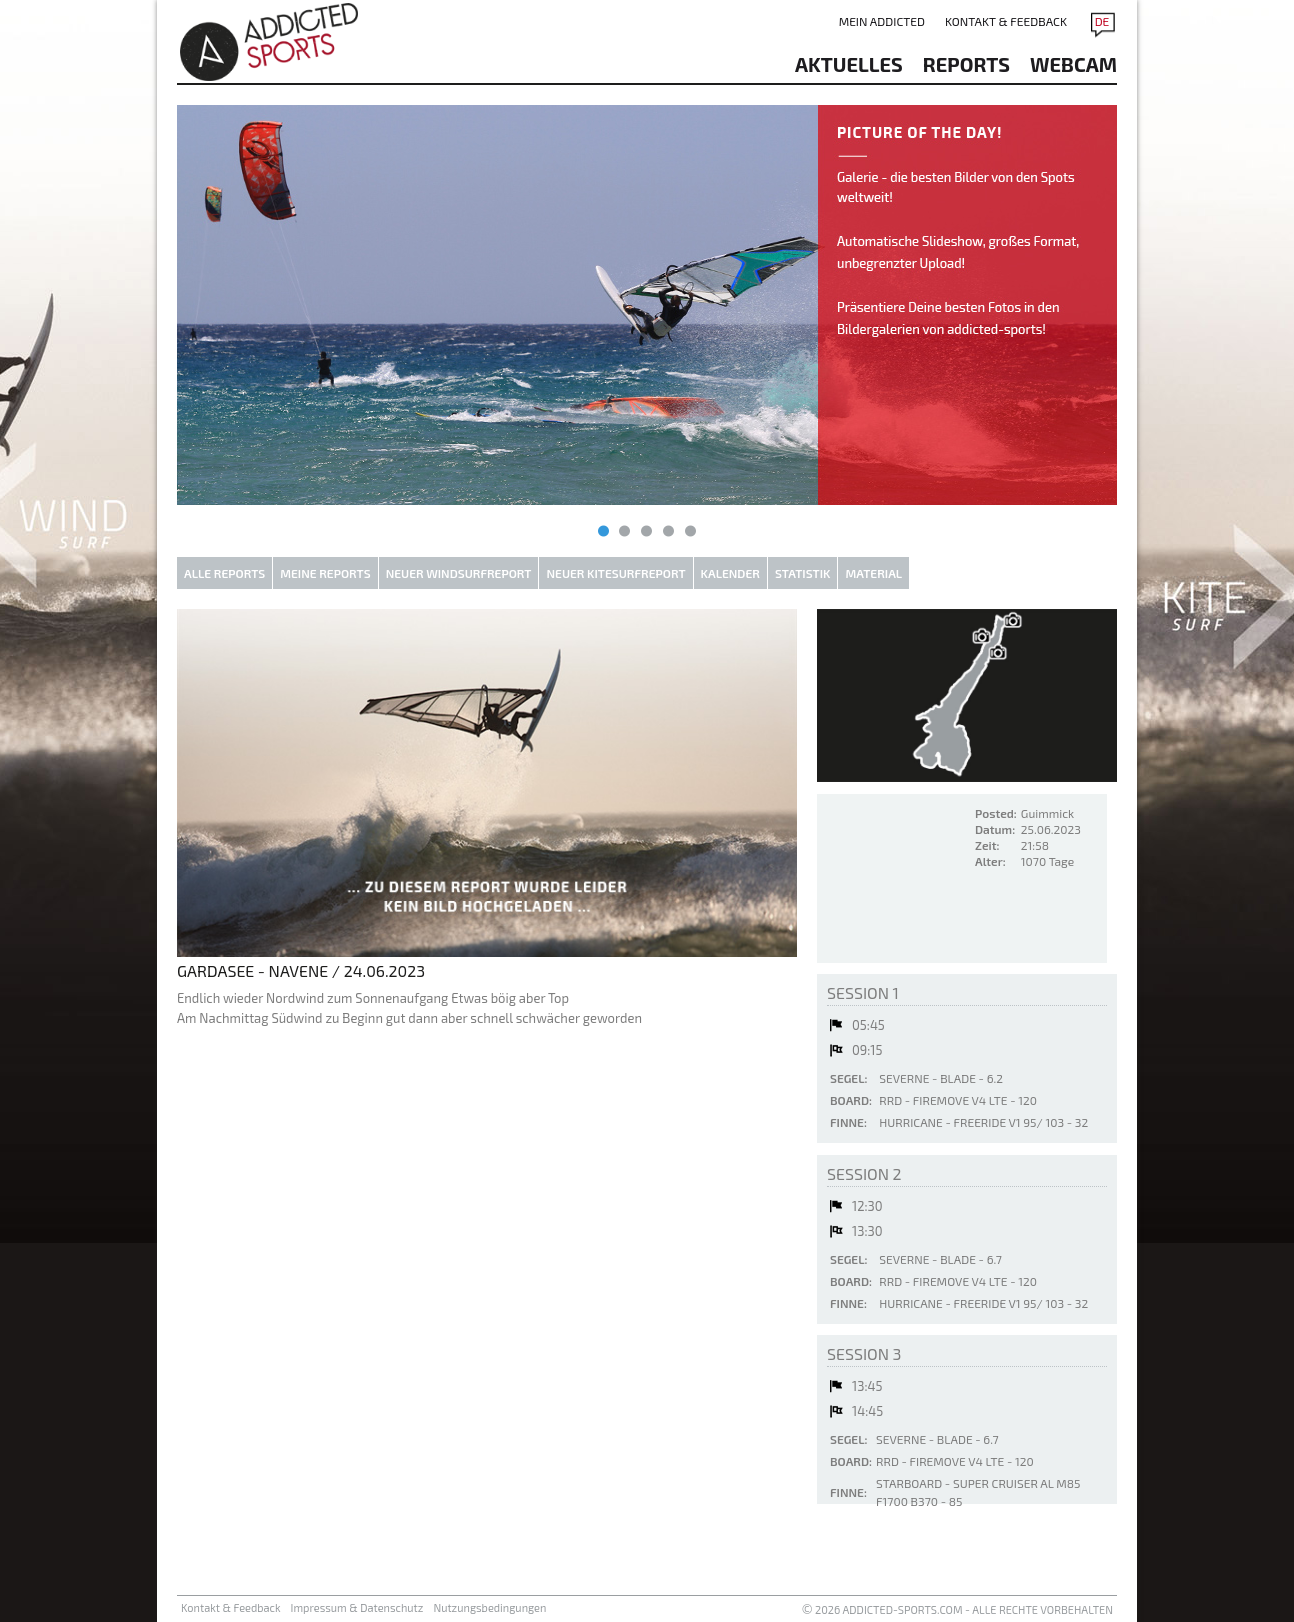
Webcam (1073, 64)
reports (966, 64)
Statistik (803, 573)
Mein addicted (882, 21)
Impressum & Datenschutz (357, 1607)
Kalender (730, 573)
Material (873, 573)
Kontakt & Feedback (1006, 21)
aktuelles (849, 64)
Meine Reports (325, 573)
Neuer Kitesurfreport (615, 573)
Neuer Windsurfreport (459, 573)
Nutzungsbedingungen (489, 1607)
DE (1102, 21)
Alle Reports (224, 573)
